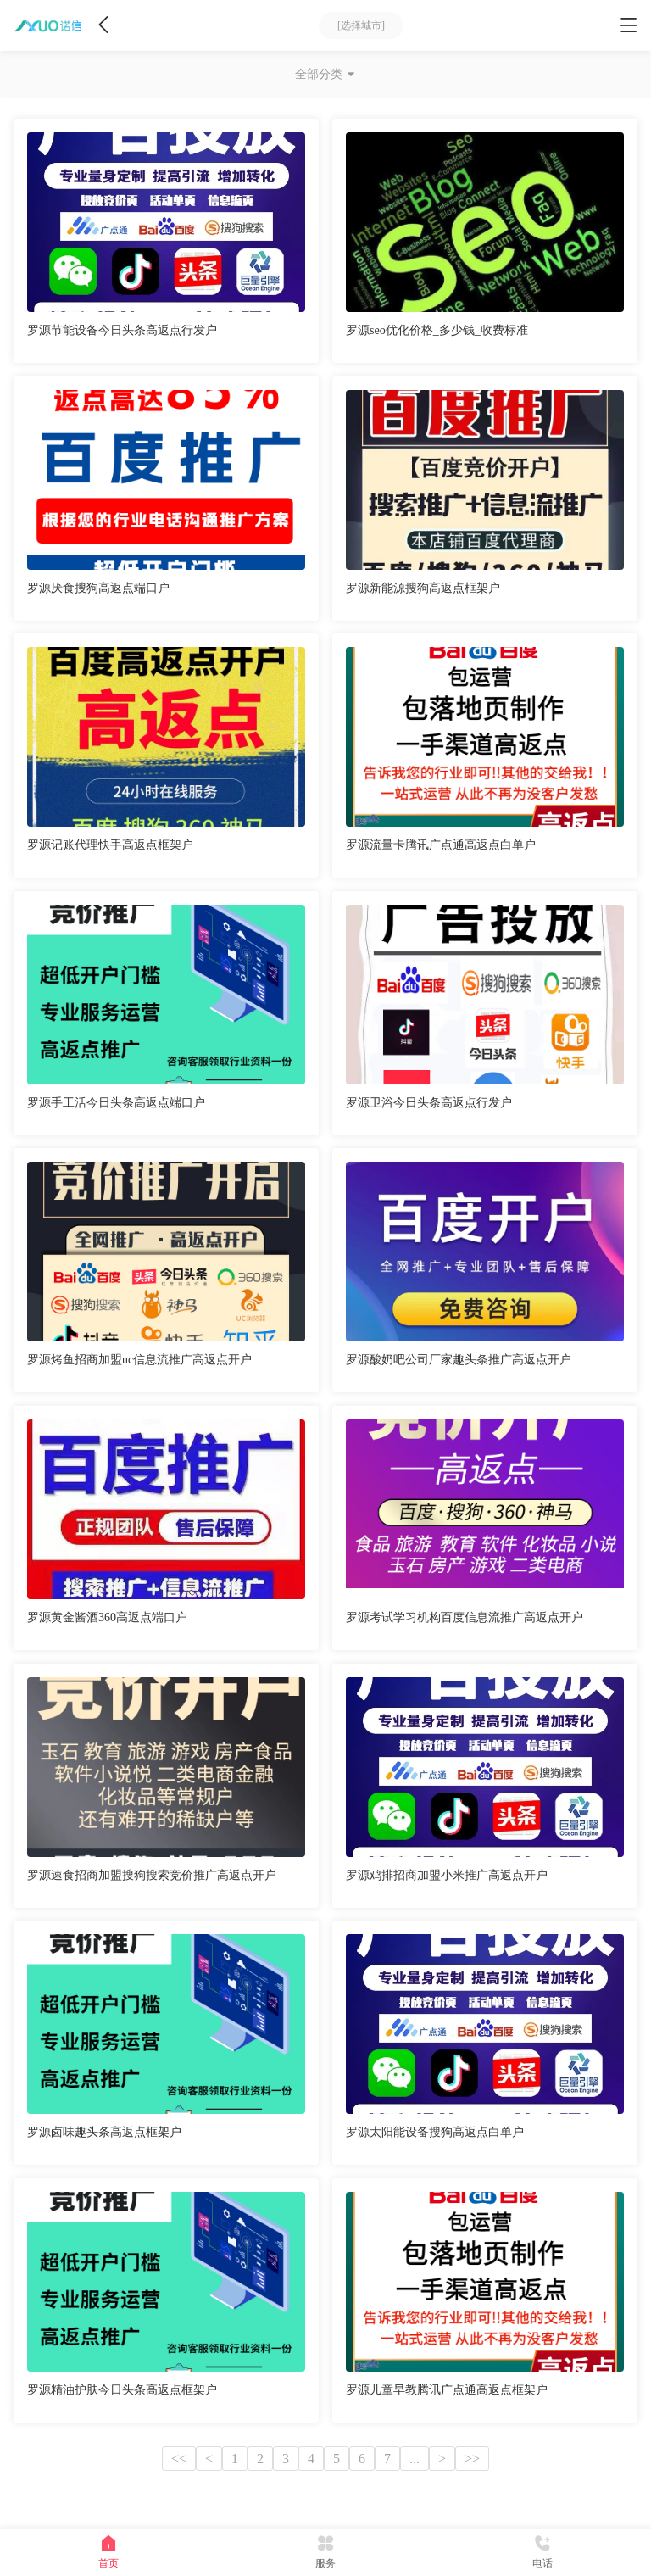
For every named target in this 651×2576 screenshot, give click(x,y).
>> (472, 2458)
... (414, 2458)
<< (178, 2458)
